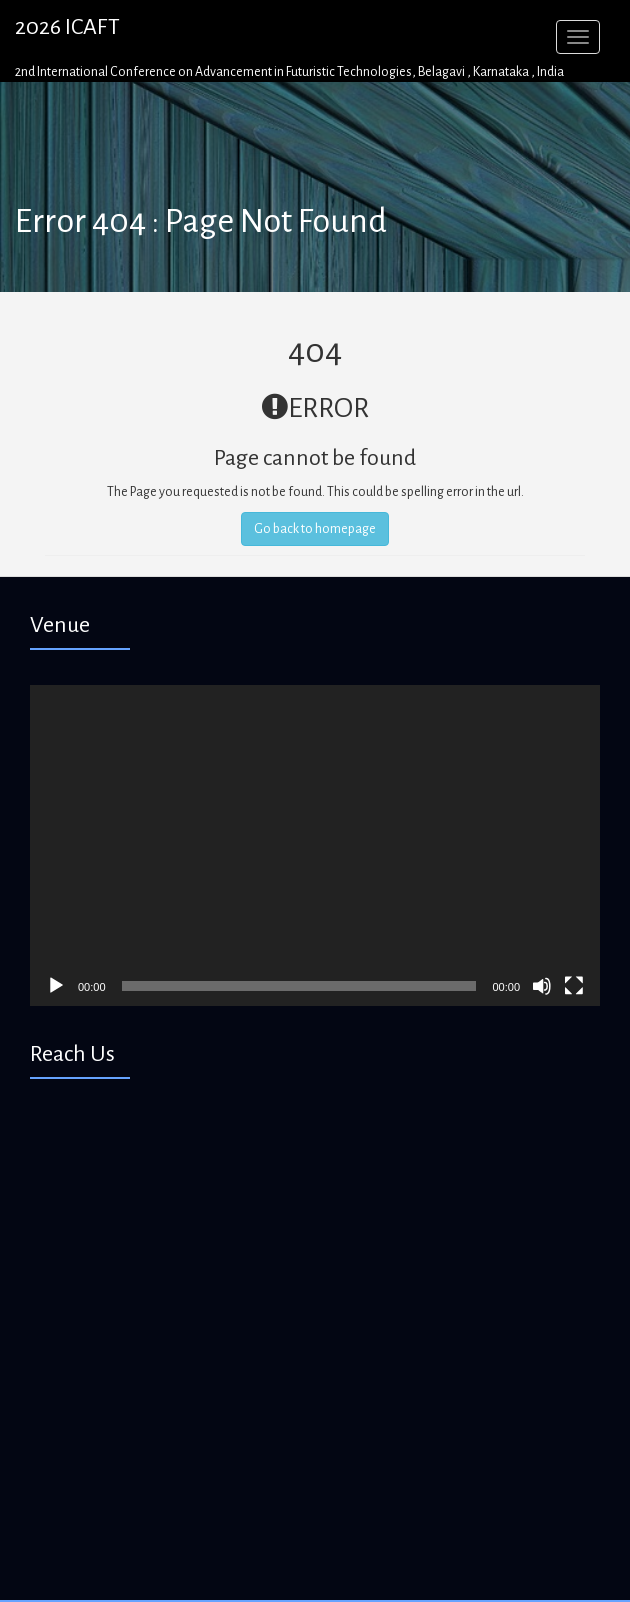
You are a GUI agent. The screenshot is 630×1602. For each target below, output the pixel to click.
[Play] (56, 986)
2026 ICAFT (67, 27)
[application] (315, 845)
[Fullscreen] (574, 986)
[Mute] (542, 986)
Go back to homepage (315, 529)
